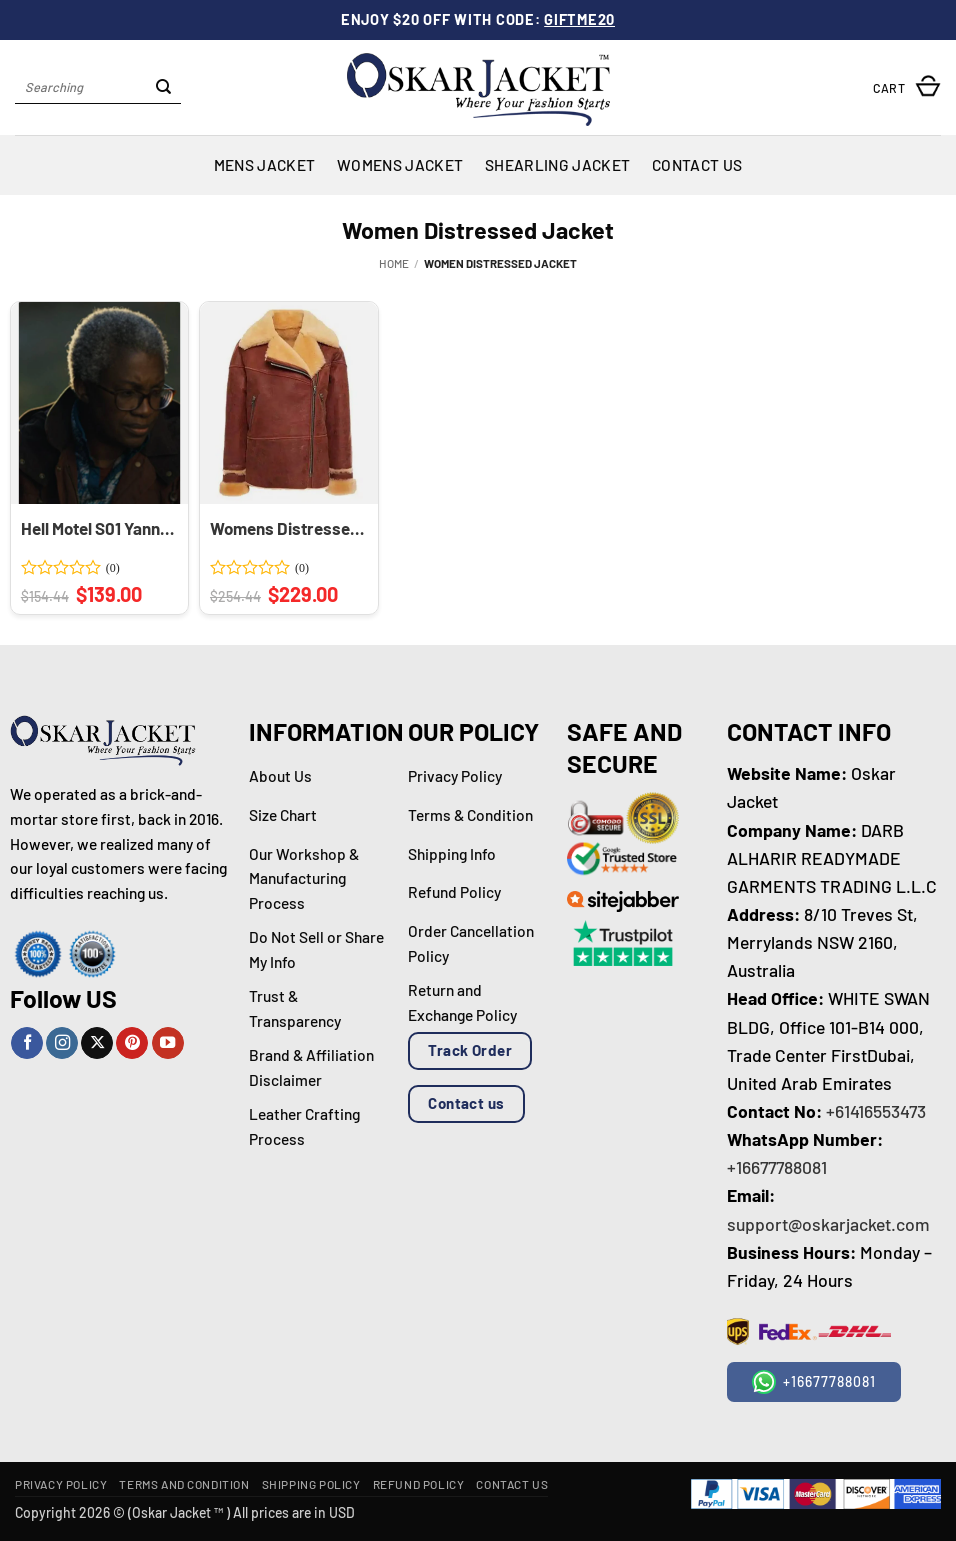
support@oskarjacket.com (828, 1224)
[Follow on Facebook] (27, 1043)
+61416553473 (876, 1111)
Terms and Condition (184, 1484)
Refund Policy (419, 1484)
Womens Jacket (400, 164)
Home (394, 263)
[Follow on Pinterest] (132, 1043)
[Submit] (163, 88)
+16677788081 (777, 1167)
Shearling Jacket (557, 164)
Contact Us (697, 164)
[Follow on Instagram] (62, 1043)
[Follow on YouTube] (168, 1043)
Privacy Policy (61, 1484)
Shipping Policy (311, 1484)
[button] (907, 87)
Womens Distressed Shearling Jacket (287, 528)
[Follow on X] (97, 1043)
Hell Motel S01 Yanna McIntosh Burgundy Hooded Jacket (98, 528)
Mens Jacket (264, 164)
